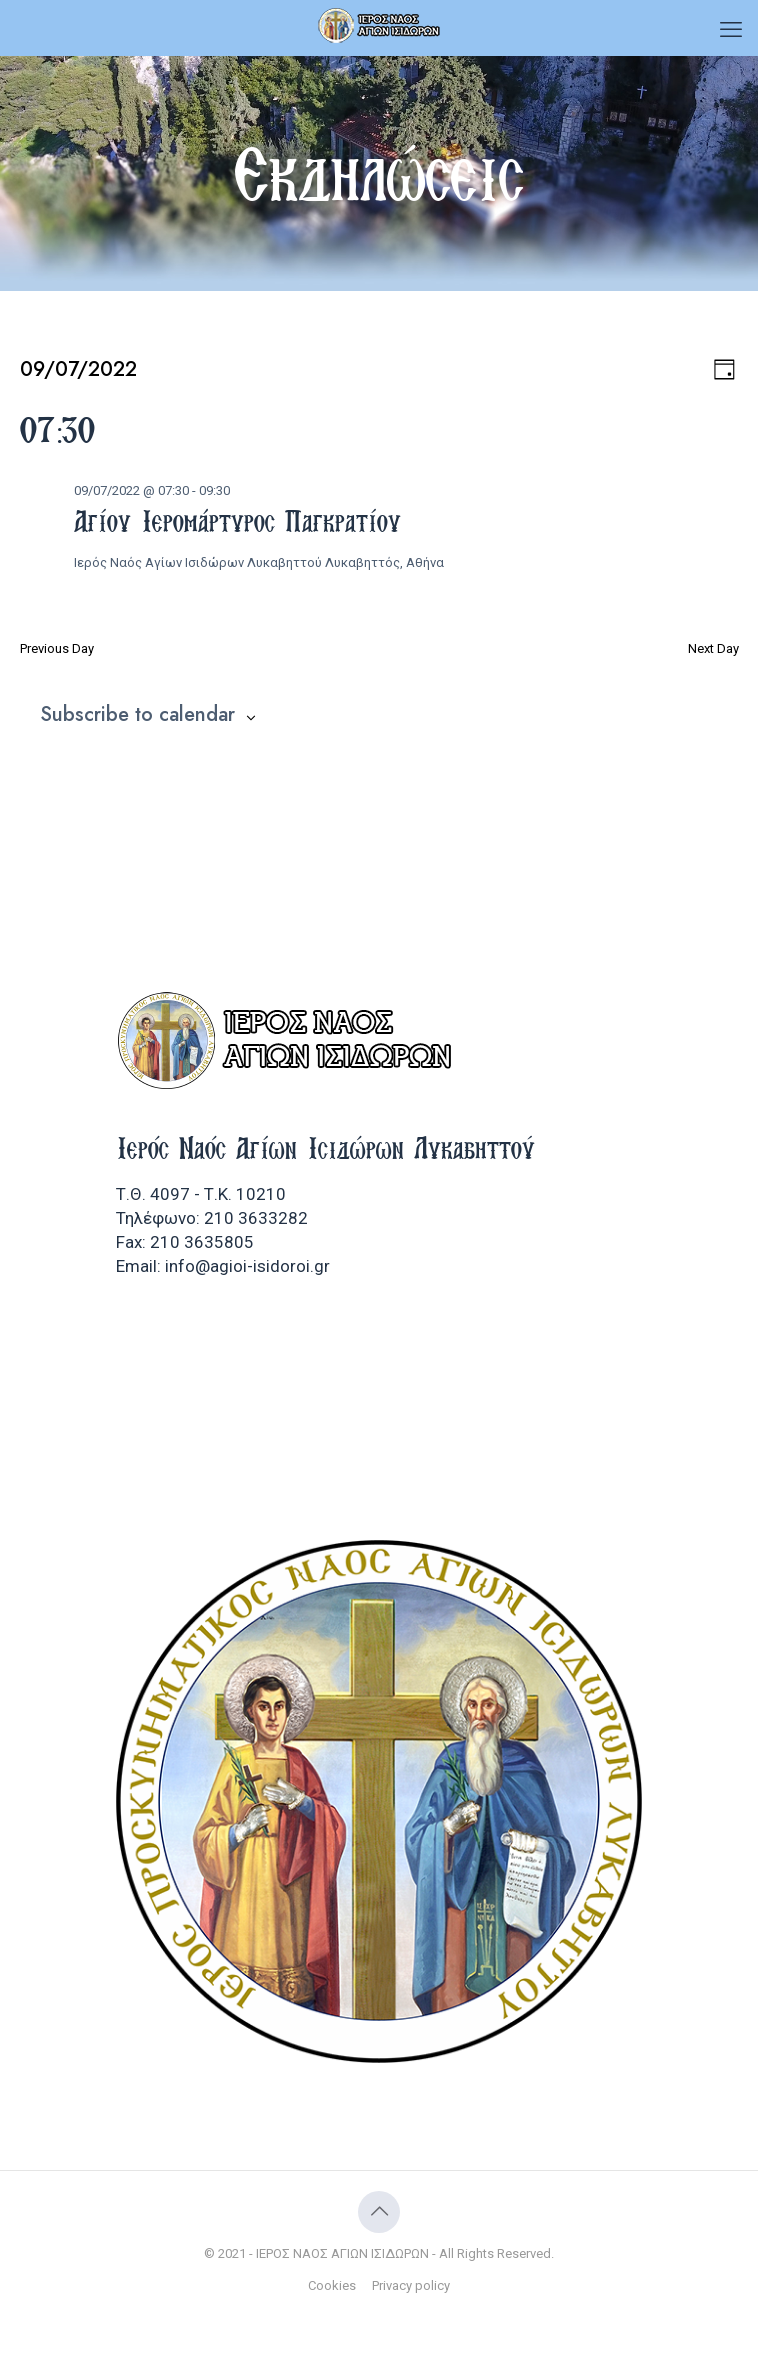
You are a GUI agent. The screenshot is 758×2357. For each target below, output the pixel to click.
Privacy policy (411, 2285)
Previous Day (57, 648)
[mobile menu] (731, 30)
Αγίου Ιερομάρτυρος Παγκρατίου (237, 521)
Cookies (332, 2285)
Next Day (713, 648)
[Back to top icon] (379, 2212)
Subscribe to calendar (137, 715)
